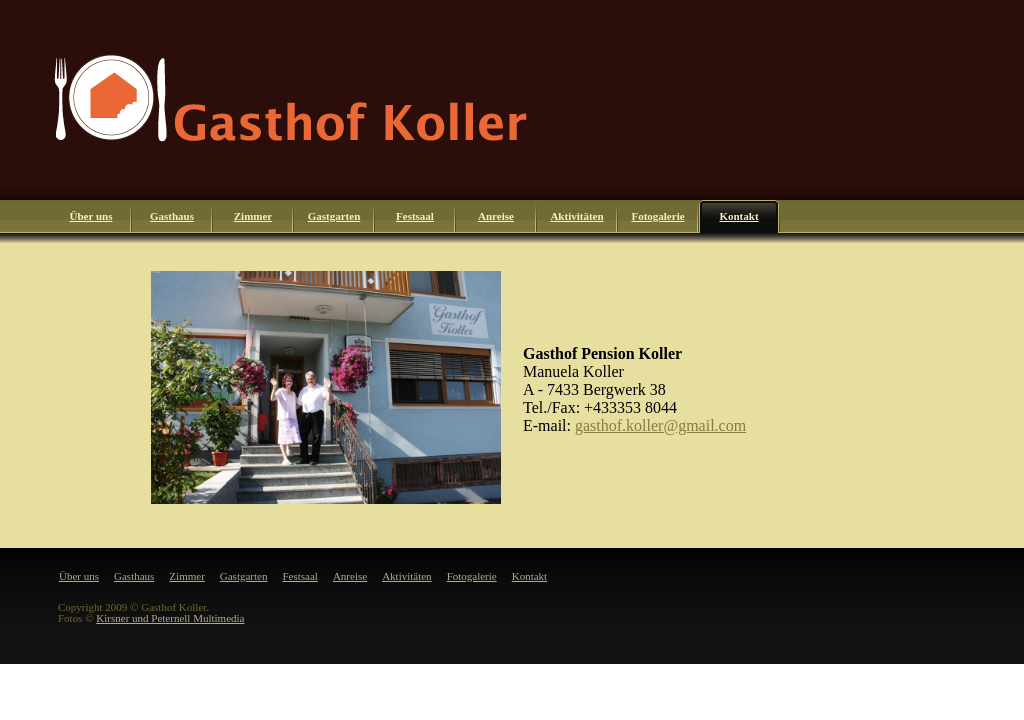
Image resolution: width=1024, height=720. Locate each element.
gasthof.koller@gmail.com (660, 425)
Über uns (91, 216)
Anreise (496, 216)
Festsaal (415, 216)
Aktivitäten (576, 216)
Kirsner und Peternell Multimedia (170, 618)
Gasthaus (172, 216)
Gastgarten (334, 216)
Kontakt (738, 216)
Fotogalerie (657, 216)
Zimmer (253, 216)
